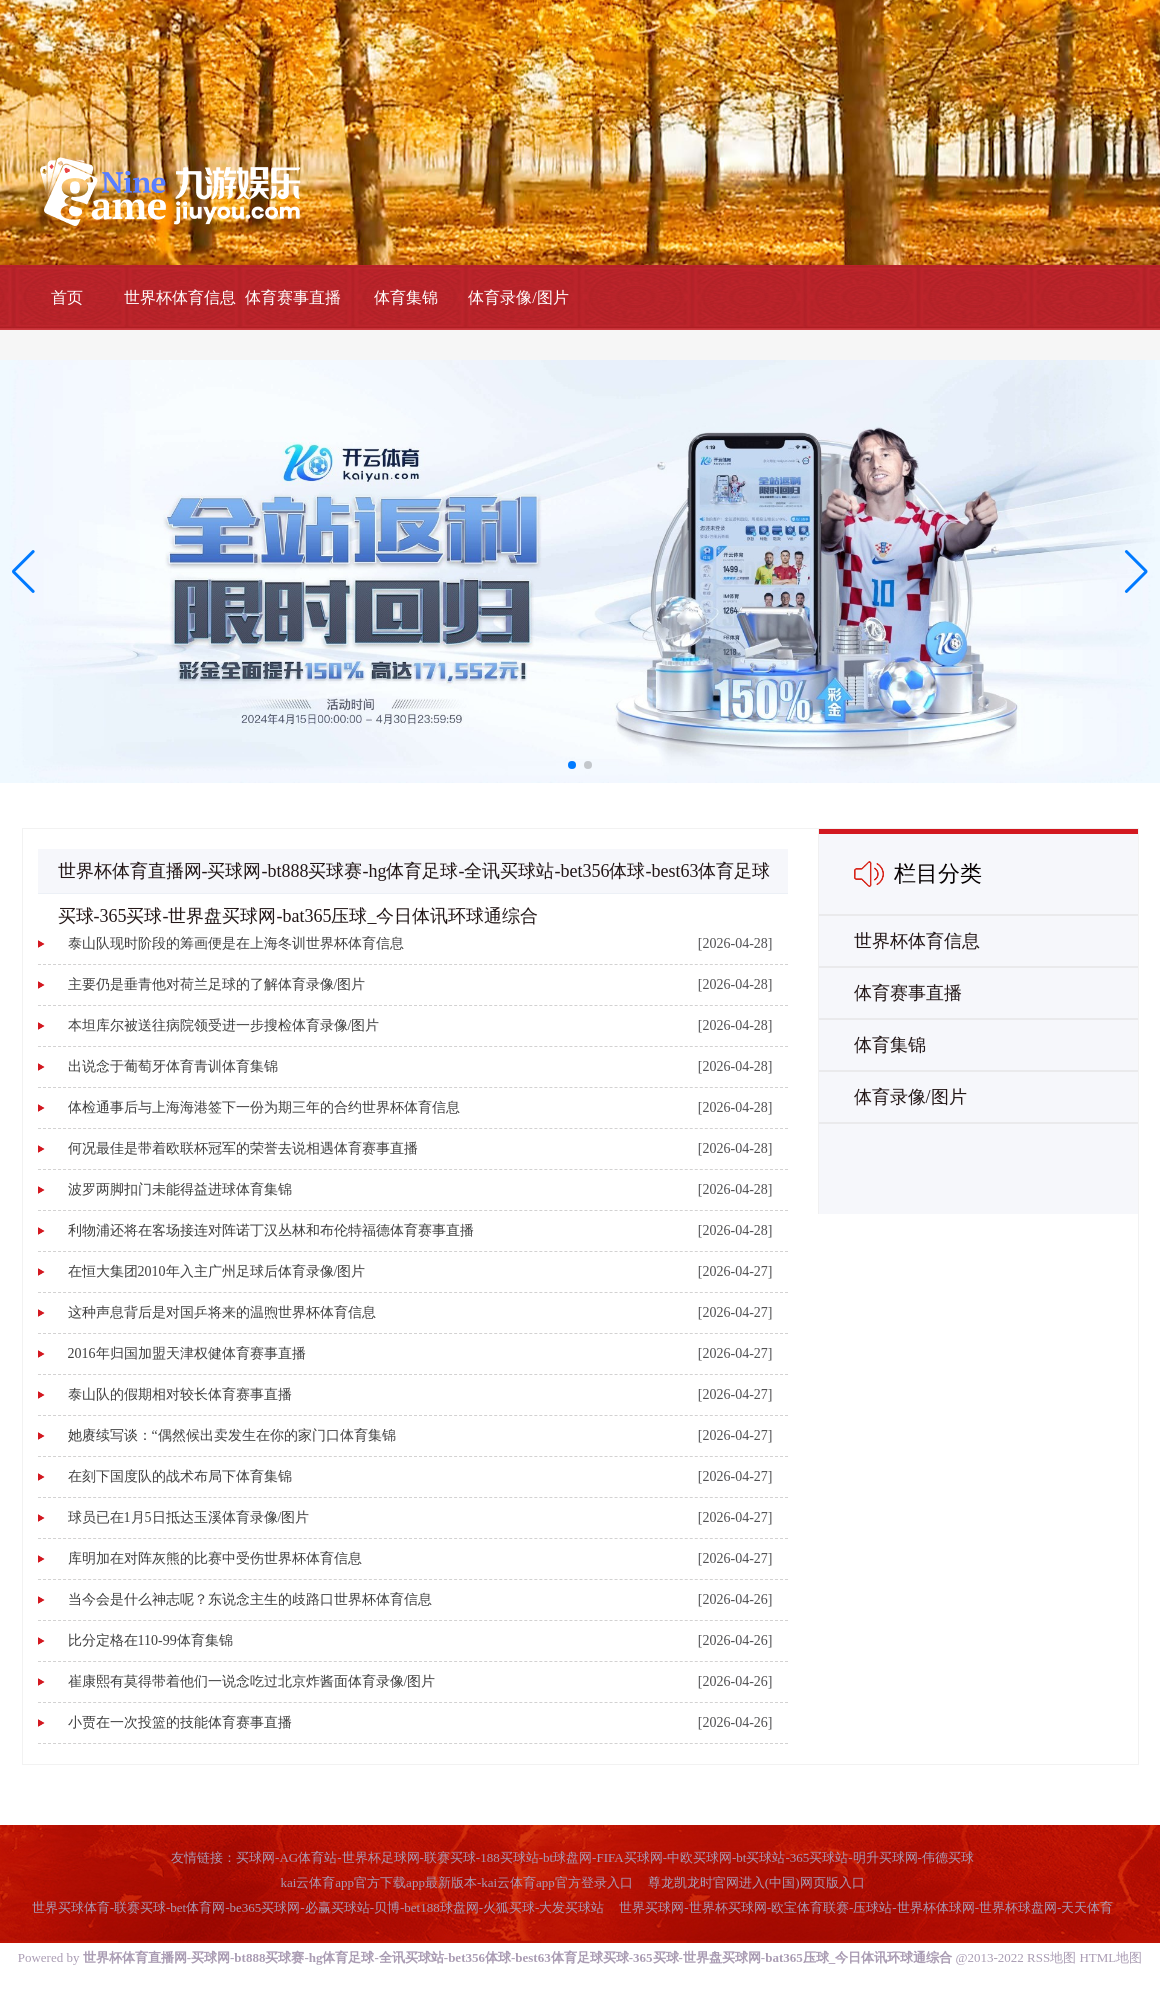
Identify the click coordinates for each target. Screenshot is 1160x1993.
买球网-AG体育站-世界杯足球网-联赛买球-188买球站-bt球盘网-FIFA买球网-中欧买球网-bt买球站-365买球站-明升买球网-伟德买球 (605, 1857)
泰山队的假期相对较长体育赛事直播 (180, 1394)
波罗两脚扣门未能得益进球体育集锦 (180, 1189)
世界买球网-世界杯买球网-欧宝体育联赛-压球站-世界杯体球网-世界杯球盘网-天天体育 (866, 1907)
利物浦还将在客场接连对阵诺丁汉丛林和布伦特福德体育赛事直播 (271, 1230)
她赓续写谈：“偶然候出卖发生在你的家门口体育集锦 (232, 1435)
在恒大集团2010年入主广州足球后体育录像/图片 (217, 1271)
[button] (1136, 571)
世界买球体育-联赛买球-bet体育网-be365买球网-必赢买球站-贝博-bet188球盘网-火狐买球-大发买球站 (318, 1907)
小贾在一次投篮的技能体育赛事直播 (180, 1722)
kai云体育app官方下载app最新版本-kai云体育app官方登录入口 (456, 1882)
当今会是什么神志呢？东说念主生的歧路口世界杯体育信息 (250, 1599)
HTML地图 (1110, 1957)
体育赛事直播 (293, 297)
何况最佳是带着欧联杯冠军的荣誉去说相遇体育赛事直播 (243, 1148)
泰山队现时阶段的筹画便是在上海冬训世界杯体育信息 (236, 943)
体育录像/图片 (518, 297)
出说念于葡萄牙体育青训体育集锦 (173, 1066)
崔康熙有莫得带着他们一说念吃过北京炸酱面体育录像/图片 (252, 1681)
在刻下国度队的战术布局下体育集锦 (180, 1476)
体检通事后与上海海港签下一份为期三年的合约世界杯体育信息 (264, 1107)
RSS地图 (1051, 1957)
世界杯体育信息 (180, 297)
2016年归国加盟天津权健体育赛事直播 (187, 1353)
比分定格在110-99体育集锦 (150, 1640)
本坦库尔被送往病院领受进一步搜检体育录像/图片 (224, 1025)
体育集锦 (406, 297)
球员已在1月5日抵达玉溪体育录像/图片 (189, 1517)
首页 (67, 297)
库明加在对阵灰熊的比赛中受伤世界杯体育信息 (215, 1558)
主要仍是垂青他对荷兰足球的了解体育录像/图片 (217, 984)
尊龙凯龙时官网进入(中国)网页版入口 (756, 1882)
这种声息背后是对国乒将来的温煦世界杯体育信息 (222, 1312)
